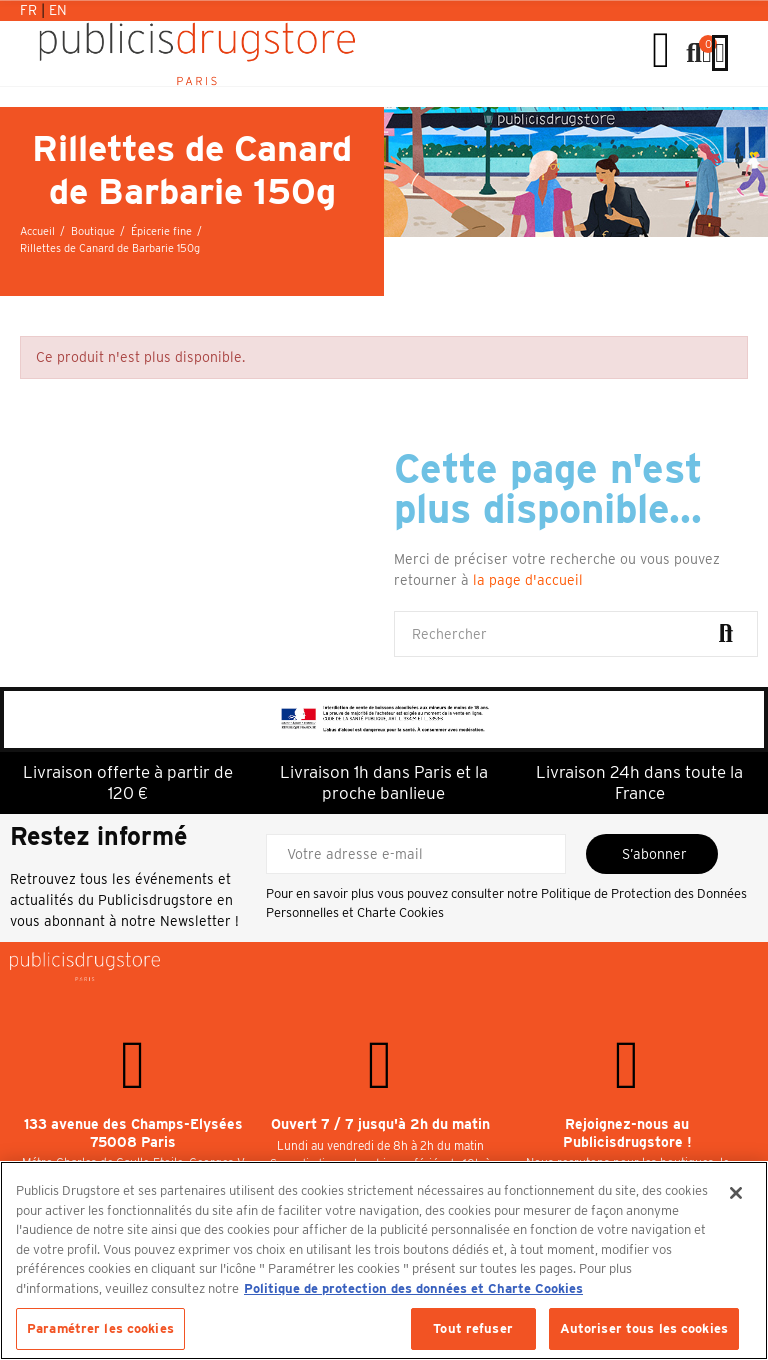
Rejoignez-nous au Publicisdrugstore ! (627, 1133)
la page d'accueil (528, 580)
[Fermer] (736, 1193)
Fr (30, 10)
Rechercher (726, 634)
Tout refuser (473, 1328)
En (58, 10)
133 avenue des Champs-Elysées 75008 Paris (133, 1133)
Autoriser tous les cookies (644, 1328)
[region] (384, 1260)
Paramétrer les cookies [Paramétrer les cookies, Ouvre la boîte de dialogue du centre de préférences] (100, 1328)
